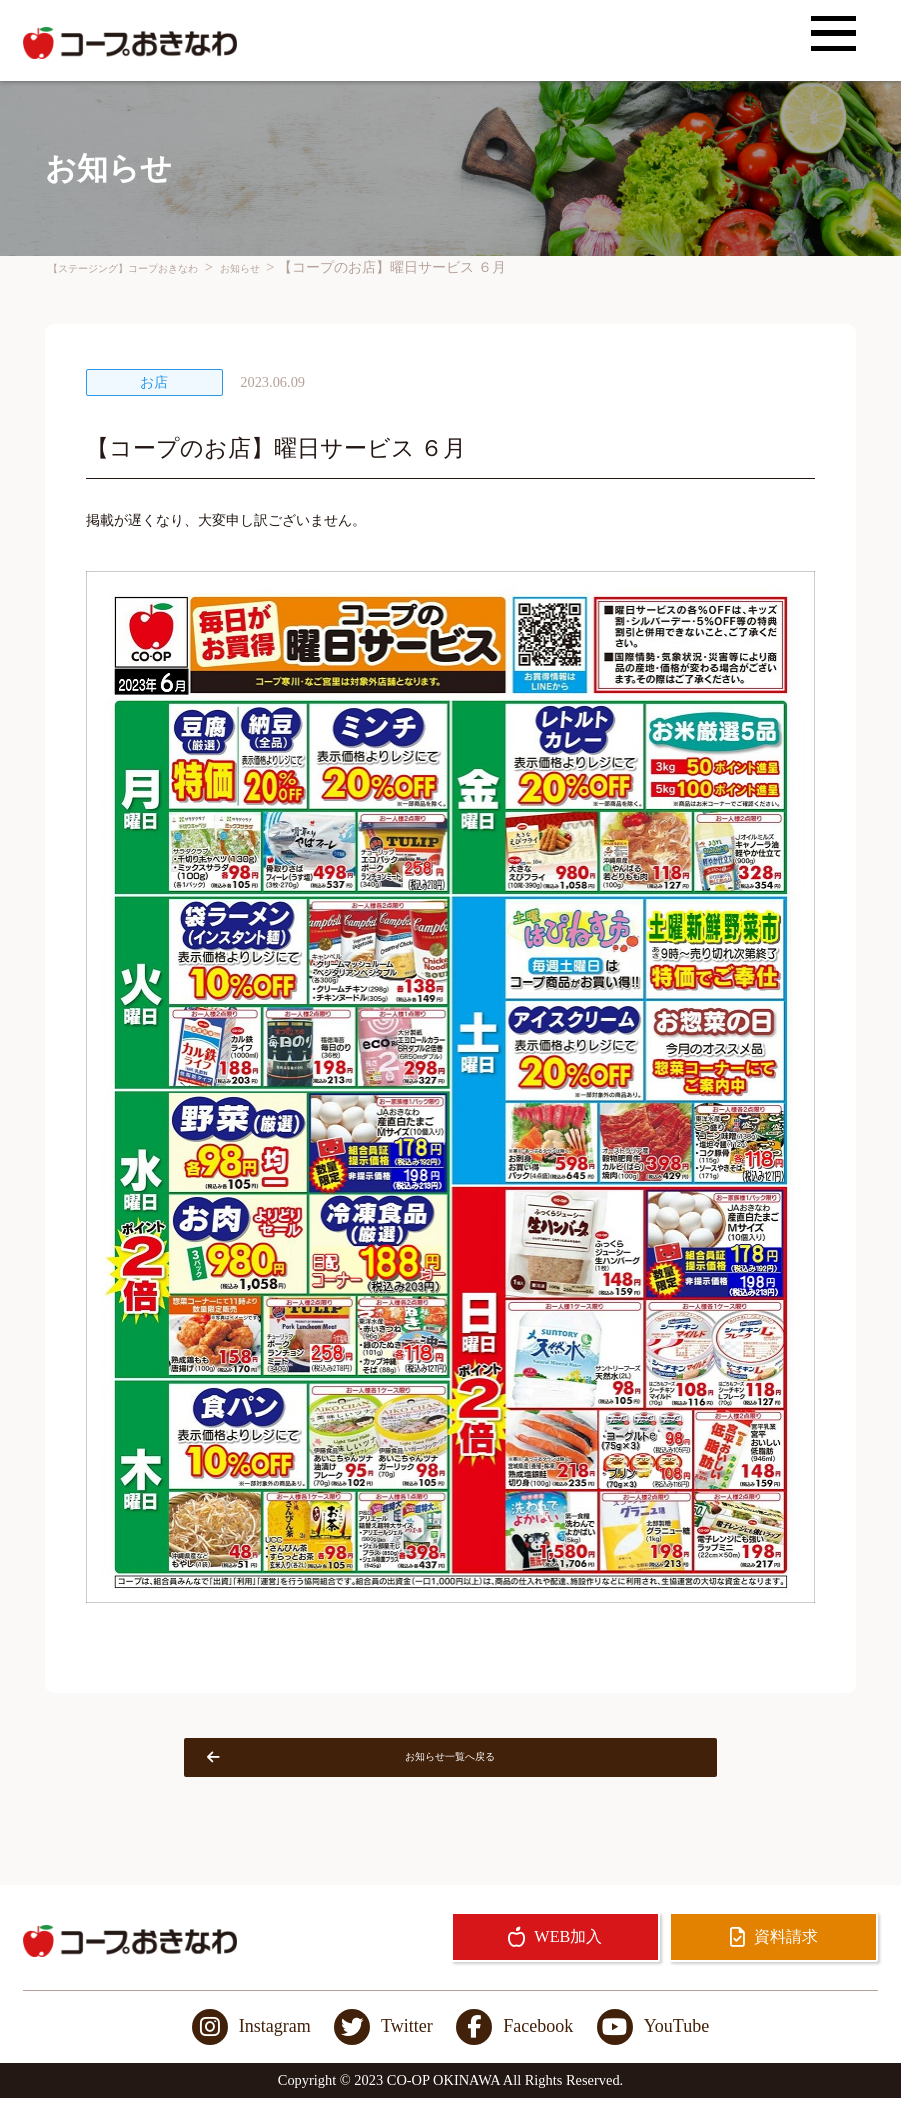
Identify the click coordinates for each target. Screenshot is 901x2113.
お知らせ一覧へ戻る (390, 1765)
